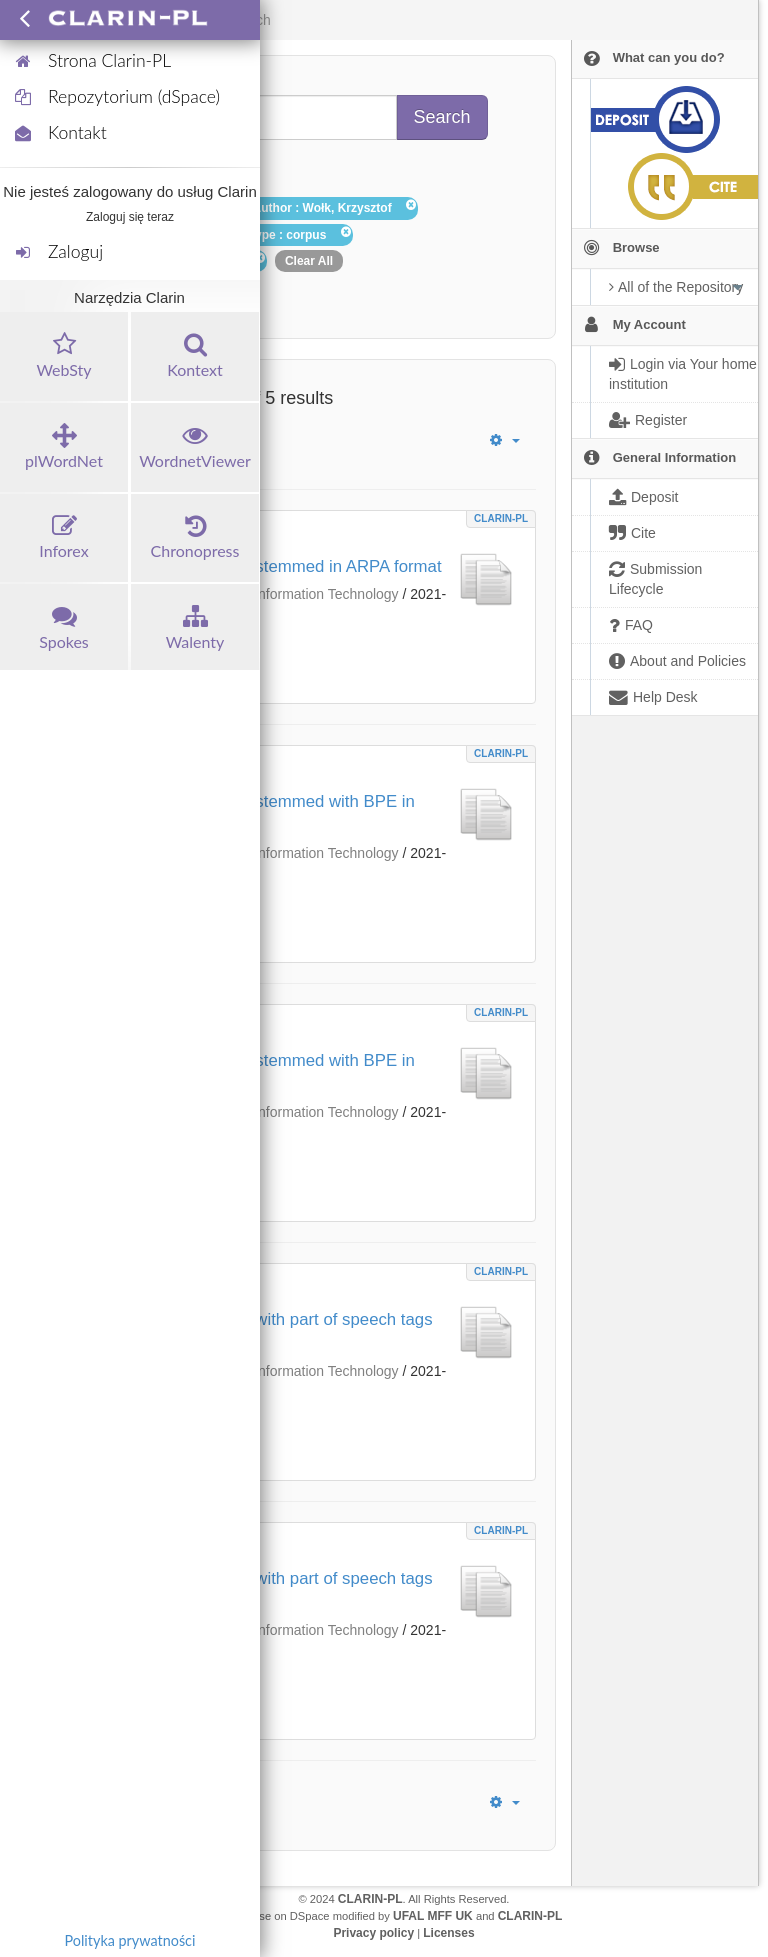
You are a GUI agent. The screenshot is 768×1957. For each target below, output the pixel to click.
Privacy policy (373, 1933)
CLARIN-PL (501, 518)
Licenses (448, 1933)
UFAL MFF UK (433, 1916)
